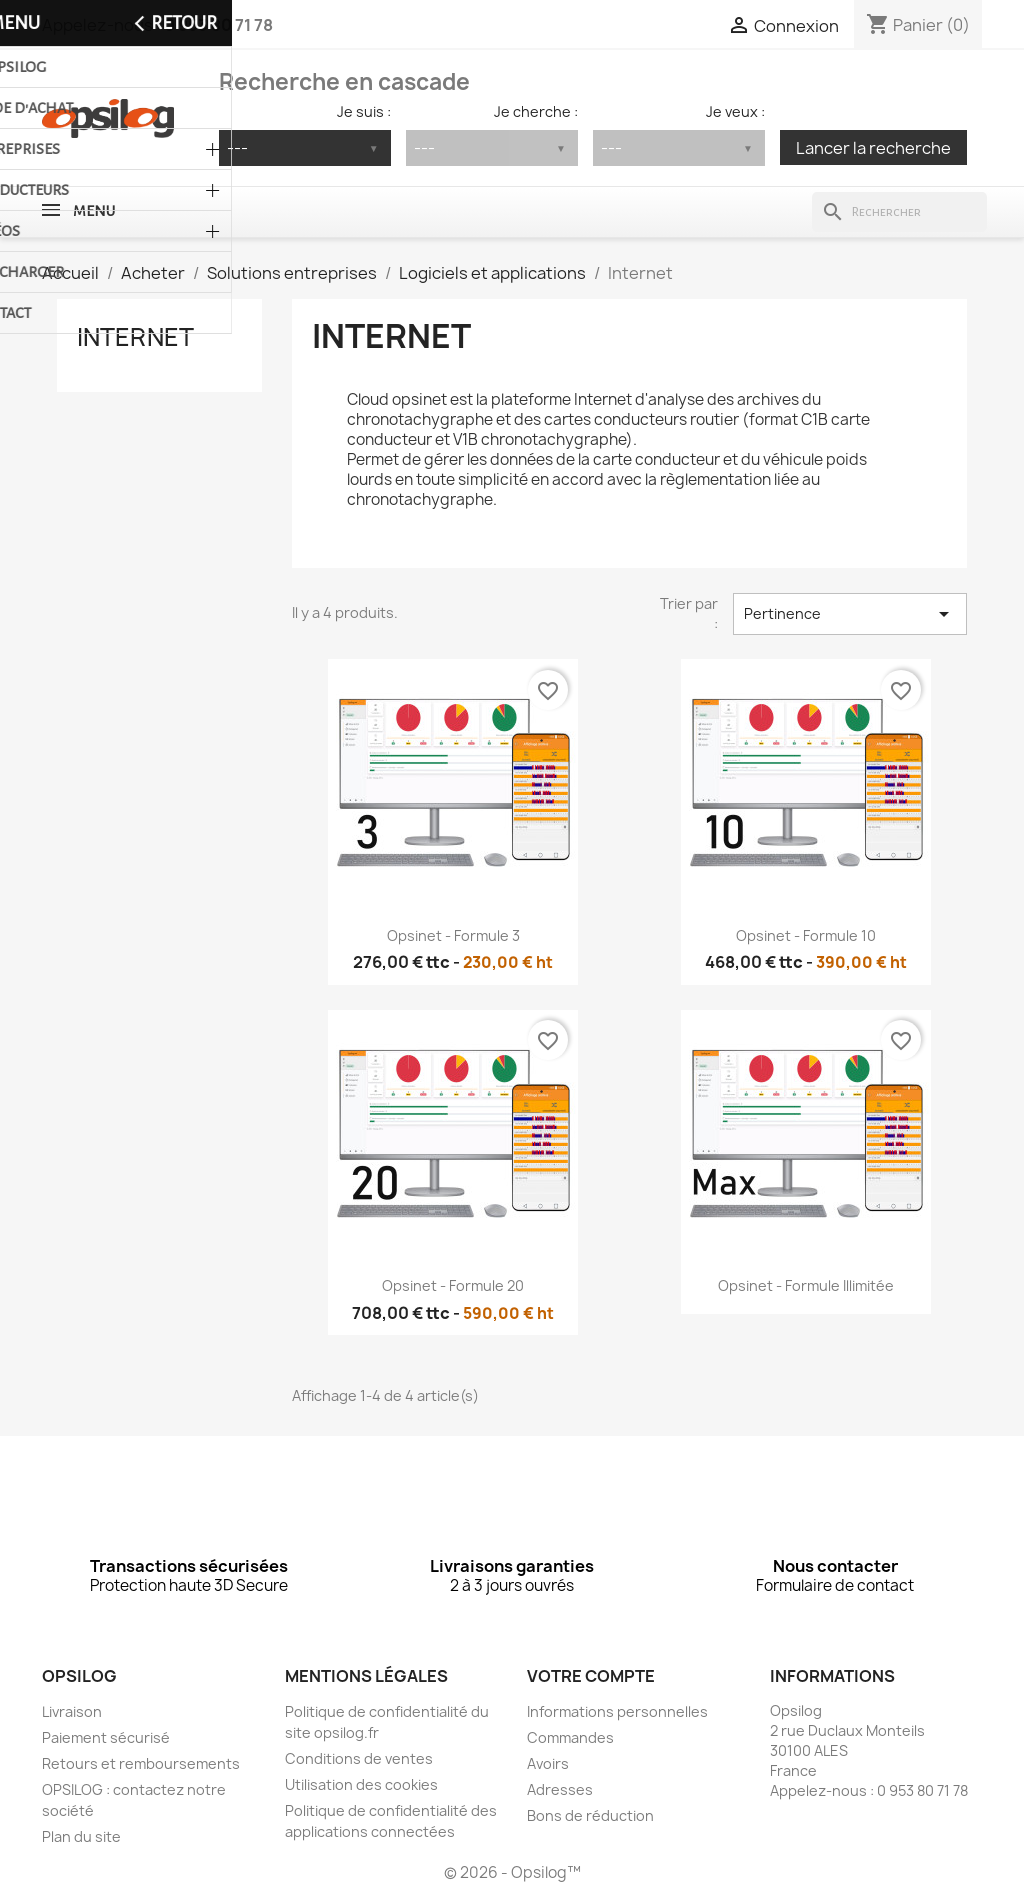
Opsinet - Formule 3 (453, 935)
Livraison (72, 1711)
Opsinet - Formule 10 (806, 935)
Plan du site (81, 1836)
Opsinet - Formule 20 (453, 1285)
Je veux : (735, 111)
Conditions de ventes (359, 1758)
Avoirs (548, 1763)
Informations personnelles (617, 1711)
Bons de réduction (590, 1815)
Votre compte (591, 1676)
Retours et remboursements (141, 1763)
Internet (135, 337)
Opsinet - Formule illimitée (806, 1285)
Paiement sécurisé (106, 1737)
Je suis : (364, 111)
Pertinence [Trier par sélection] (850, 614)
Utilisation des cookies (361, 1784)
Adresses (560, 1789)
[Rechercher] (899, 212)
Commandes (570, 1737)
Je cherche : (536, 111)
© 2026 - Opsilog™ (512, 1872)
